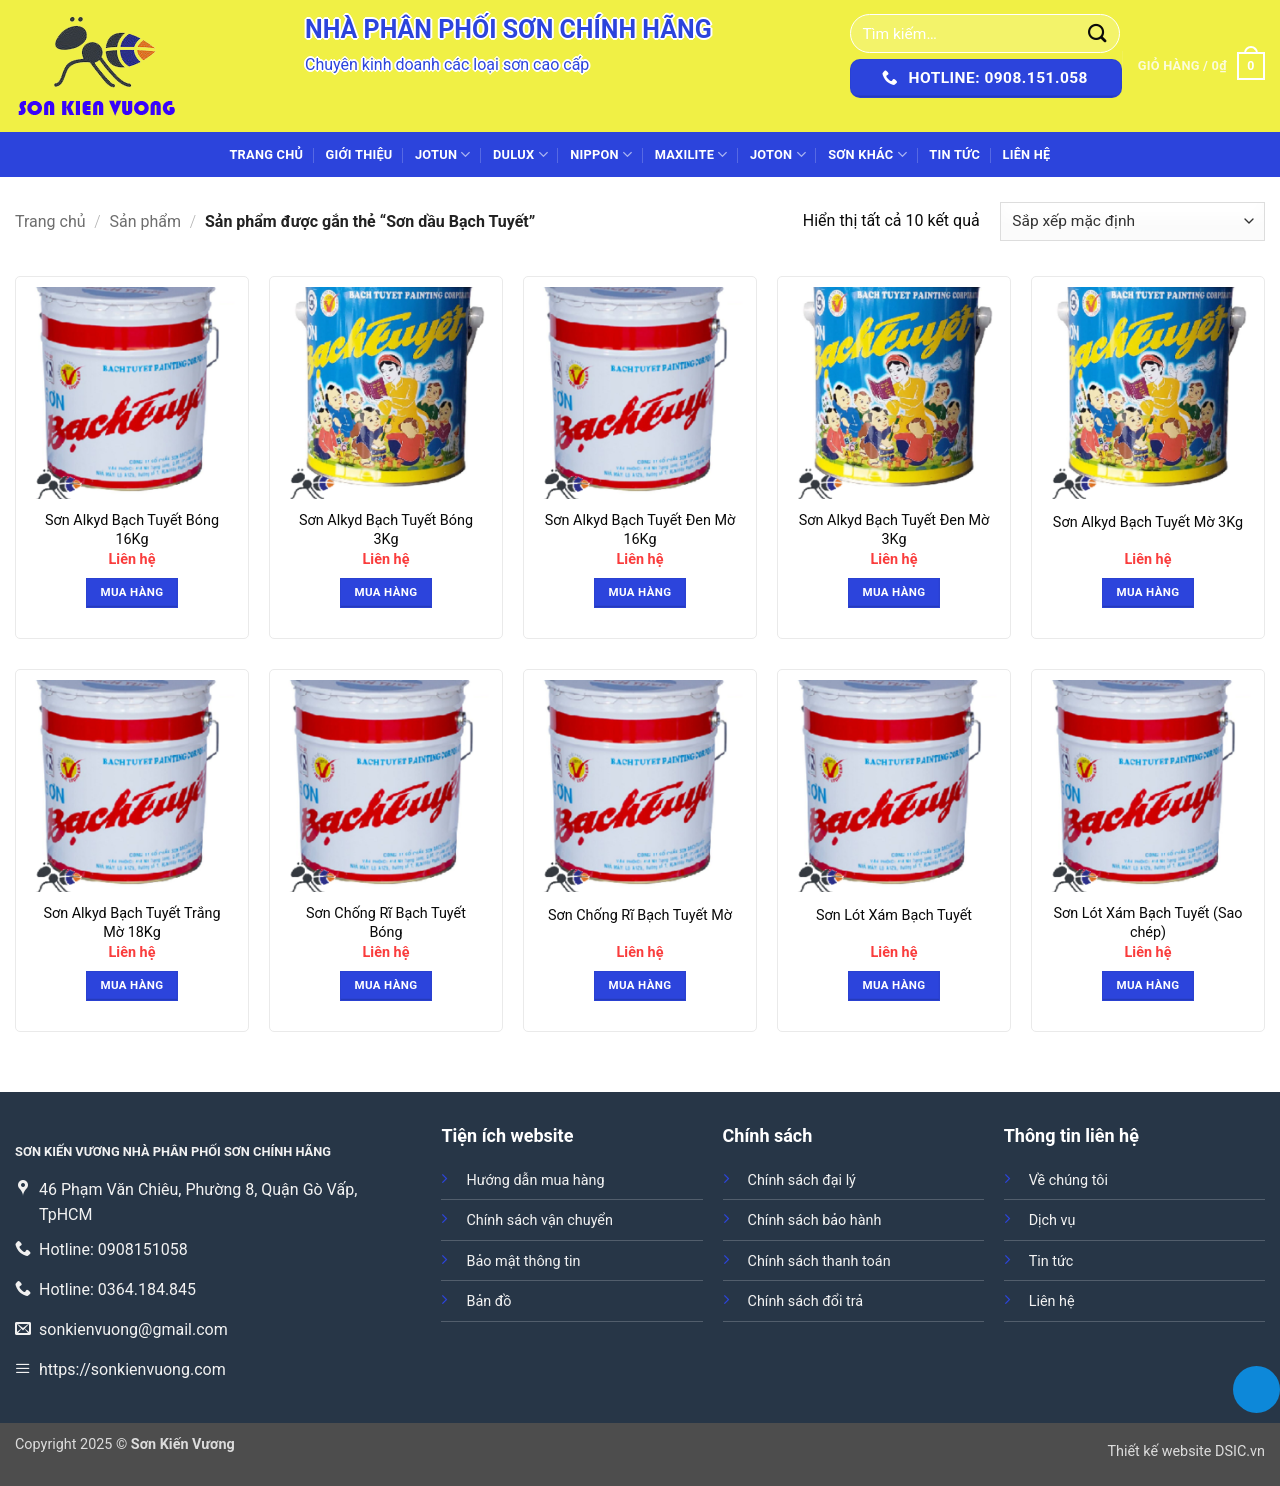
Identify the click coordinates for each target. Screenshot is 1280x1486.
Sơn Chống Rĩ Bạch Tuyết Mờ (640, 915)
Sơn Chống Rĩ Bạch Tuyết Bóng (386, 923)
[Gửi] (1098, 33)
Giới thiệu (359, 154)
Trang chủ (266, 154)
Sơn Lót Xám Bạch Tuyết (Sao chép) (1147, 923)
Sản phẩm (146, 221)
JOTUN (443, 154)
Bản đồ (488, 1301)
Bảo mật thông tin (523, 1261)
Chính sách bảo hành (815, 1220)
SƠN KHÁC (867, 154)
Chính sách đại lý (802, 1180)
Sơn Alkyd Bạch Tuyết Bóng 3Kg (386, 530)
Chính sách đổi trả (806, 1301)
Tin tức (954, 154)
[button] (1201, 66)
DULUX (520, 154)
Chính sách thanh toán (819, 1261)
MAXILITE (691, 154)
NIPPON (601, 154)
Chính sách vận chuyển (539, 1220)
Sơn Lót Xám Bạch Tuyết (894, 915)
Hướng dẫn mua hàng (535, 1180)
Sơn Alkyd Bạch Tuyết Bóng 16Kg (132, 530)
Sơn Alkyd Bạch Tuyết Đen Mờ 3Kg (894, 530)
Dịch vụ (1052, 1220)
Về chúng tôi (1068, 1180)
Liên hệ (1026, 154)
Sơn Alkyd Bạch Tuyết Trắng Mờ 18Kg (131, 923)
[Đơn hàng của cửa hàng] (1132, 221)
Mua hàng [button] (132, 592)
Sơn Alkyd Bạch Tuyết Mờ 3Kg (1148, 522)
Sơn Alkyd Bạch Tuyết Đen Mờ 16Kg (640, 530)
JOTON (778, 154)
